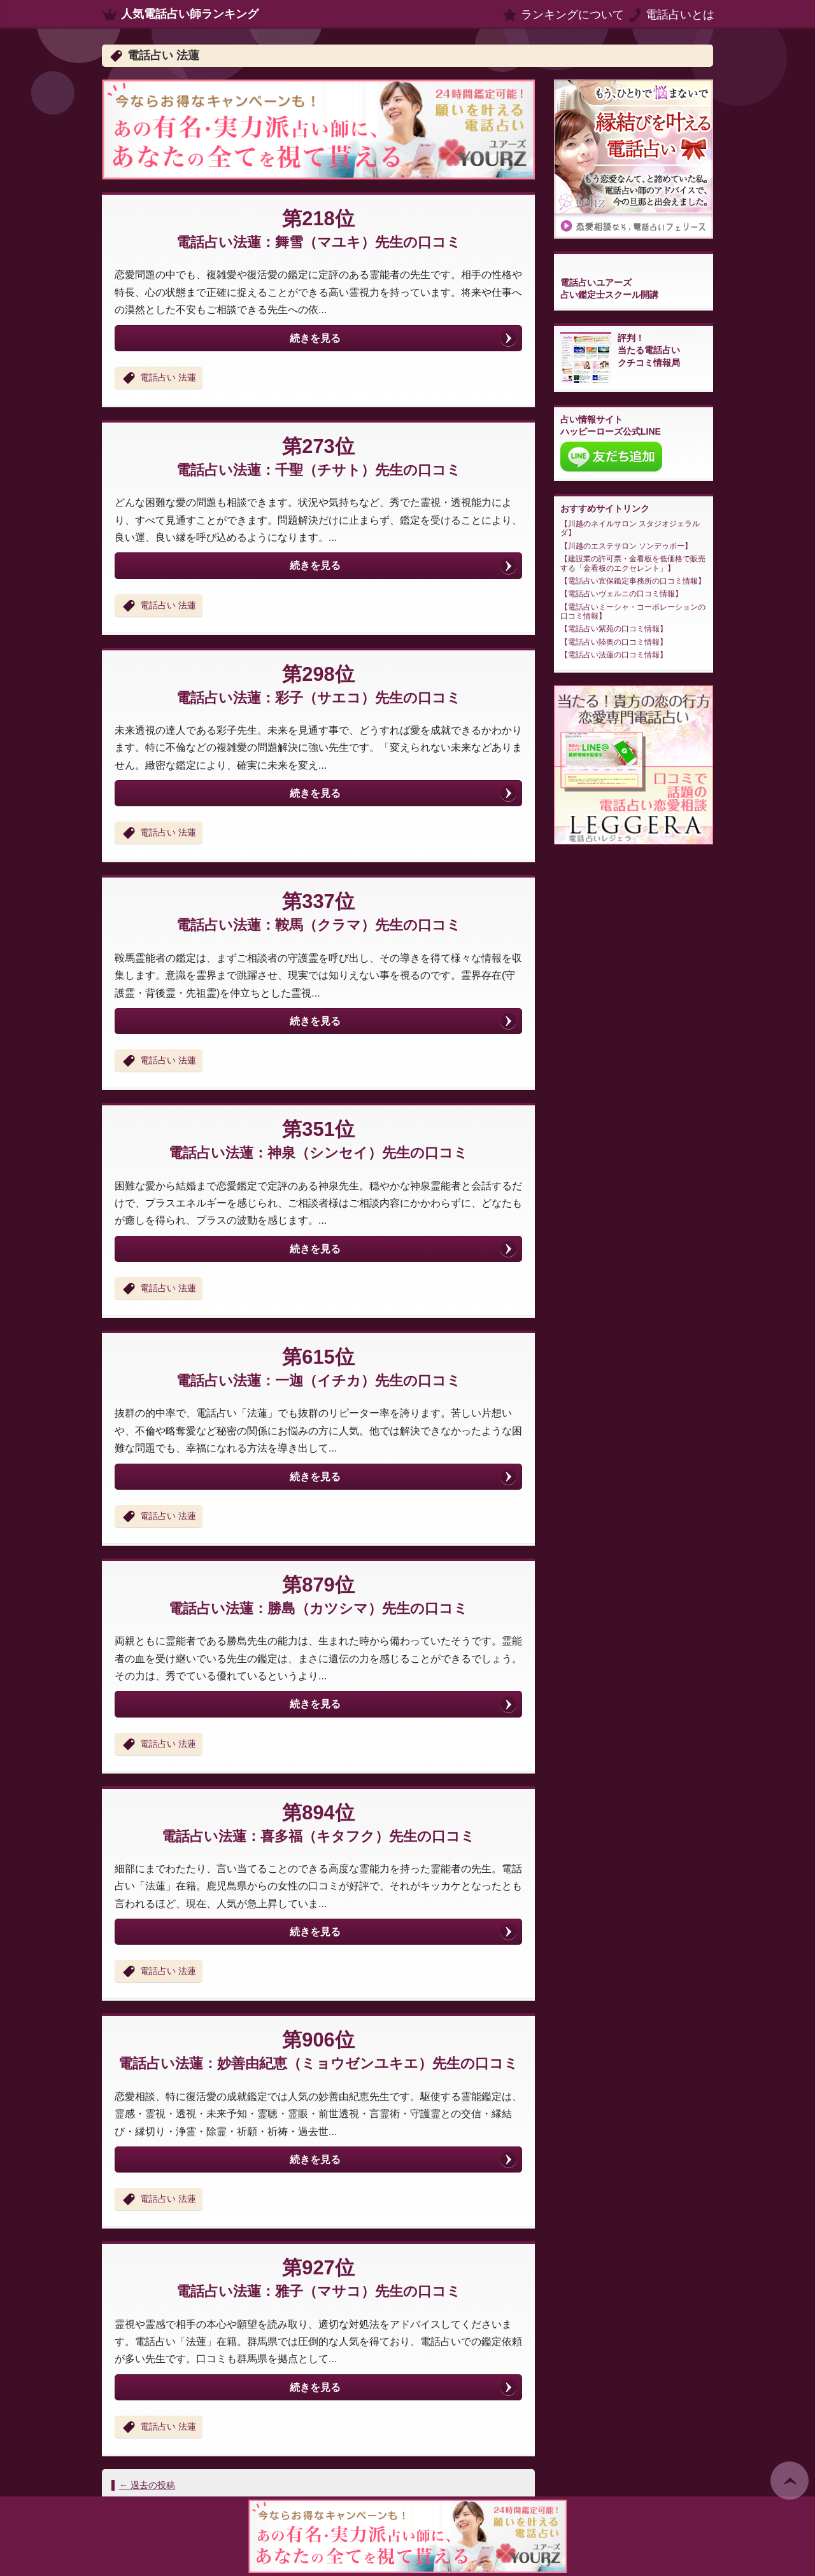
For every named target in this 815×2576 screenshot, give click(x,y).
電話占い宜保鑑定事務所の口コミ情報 (633, 581)
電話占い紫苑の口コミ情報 (614, 628)
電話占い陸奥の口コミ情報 (614, 642)
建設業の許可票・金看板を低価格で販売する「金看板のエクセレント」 (632, 563)
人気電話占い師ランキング (190, 14)
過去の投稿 (147, 2485)
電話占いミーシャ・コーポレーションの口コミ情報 (632, 611)
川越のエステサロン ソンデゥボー (626, 546)
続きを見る (315, 338)
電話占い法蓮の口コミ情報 (614, 654)
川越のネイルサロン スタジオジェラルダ (630, 528)
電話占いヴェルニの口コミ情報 (621, 593)
